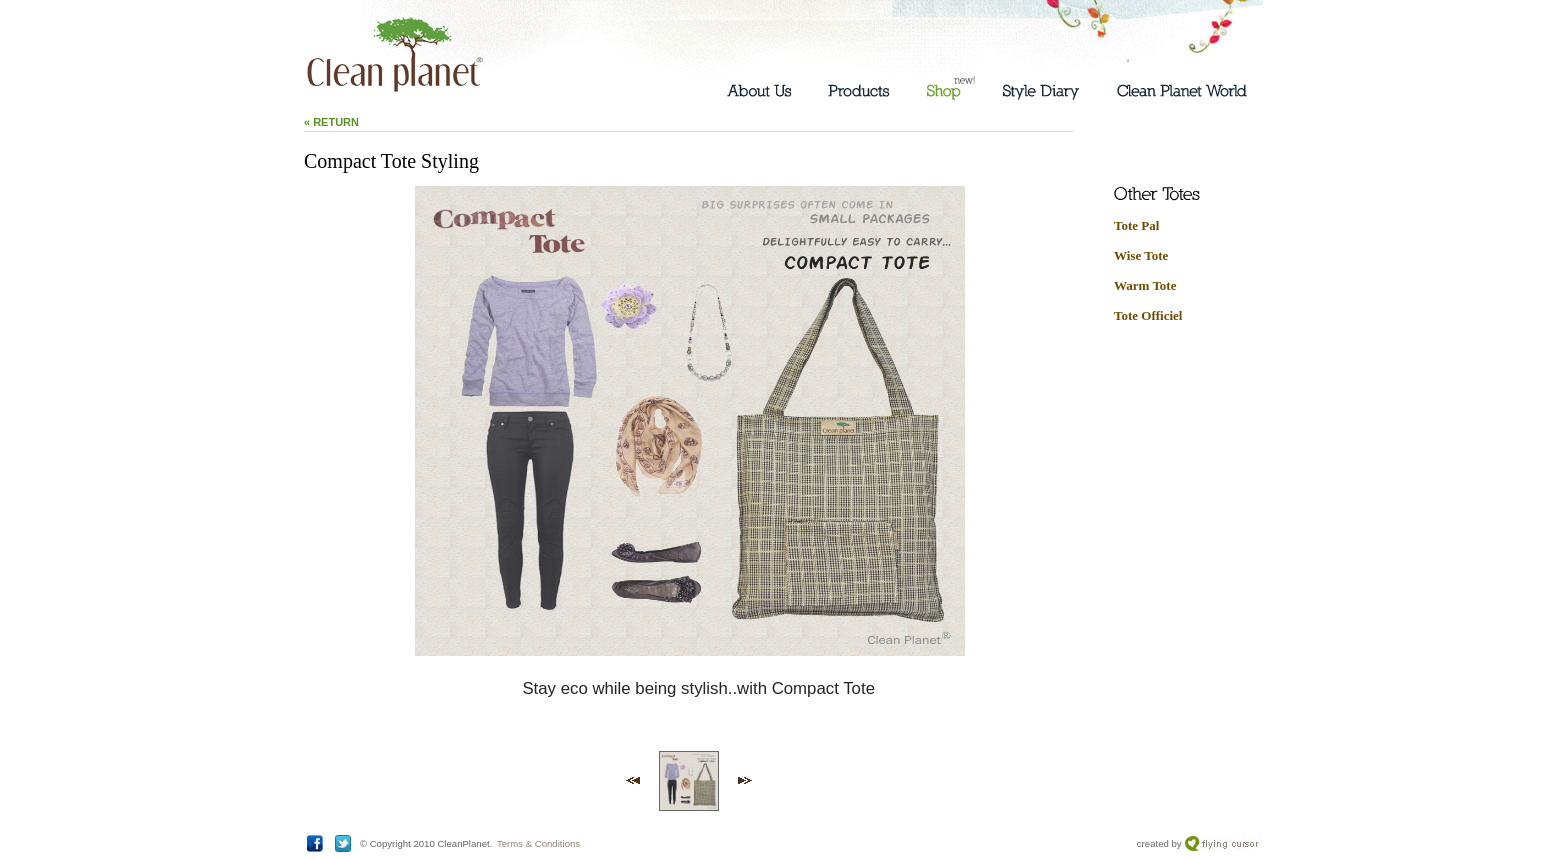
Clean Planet (394, 55)
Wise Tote (1141, 255)
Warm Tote (1145, 285)
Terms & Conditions (538, 843)
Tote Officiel (1148, 315)
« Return (331, 122)
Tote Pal (1136, 225)
